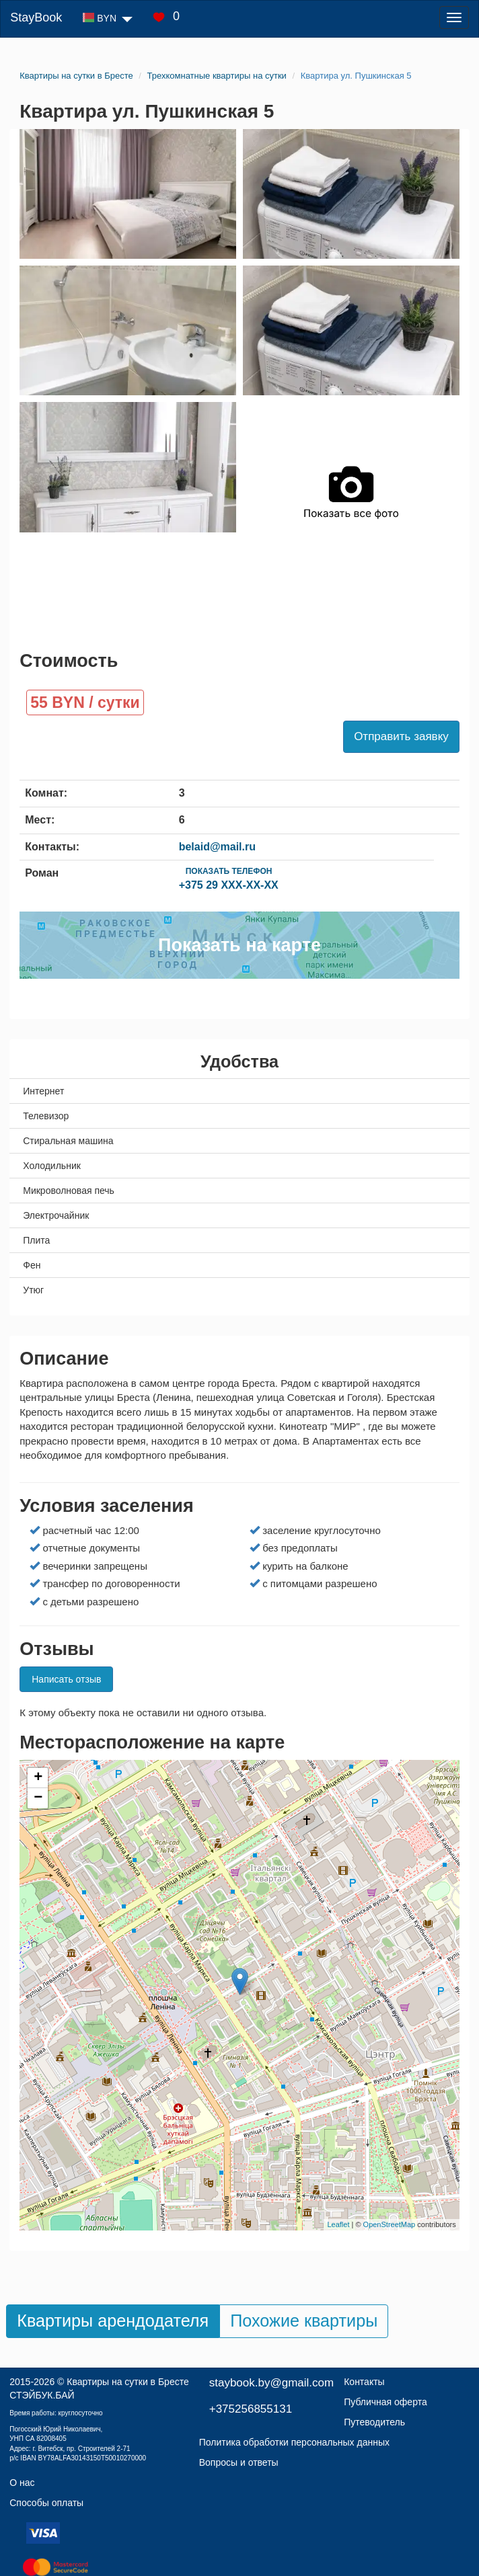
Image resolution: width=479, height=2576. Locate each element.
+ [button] (38, 1778)
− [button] (38, 1798)
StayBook (36, 17)
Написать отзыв (66, 1679)
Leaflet (338, 2224)
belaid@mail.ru (217, 846)
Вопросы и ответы (239, 2462)
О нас (21, 2482)
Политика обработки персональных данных (294, 2442)
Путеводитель (374, 2422)
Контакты (364, 2381)
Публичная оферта (385, 2402)
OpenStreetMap (389, 2224)
